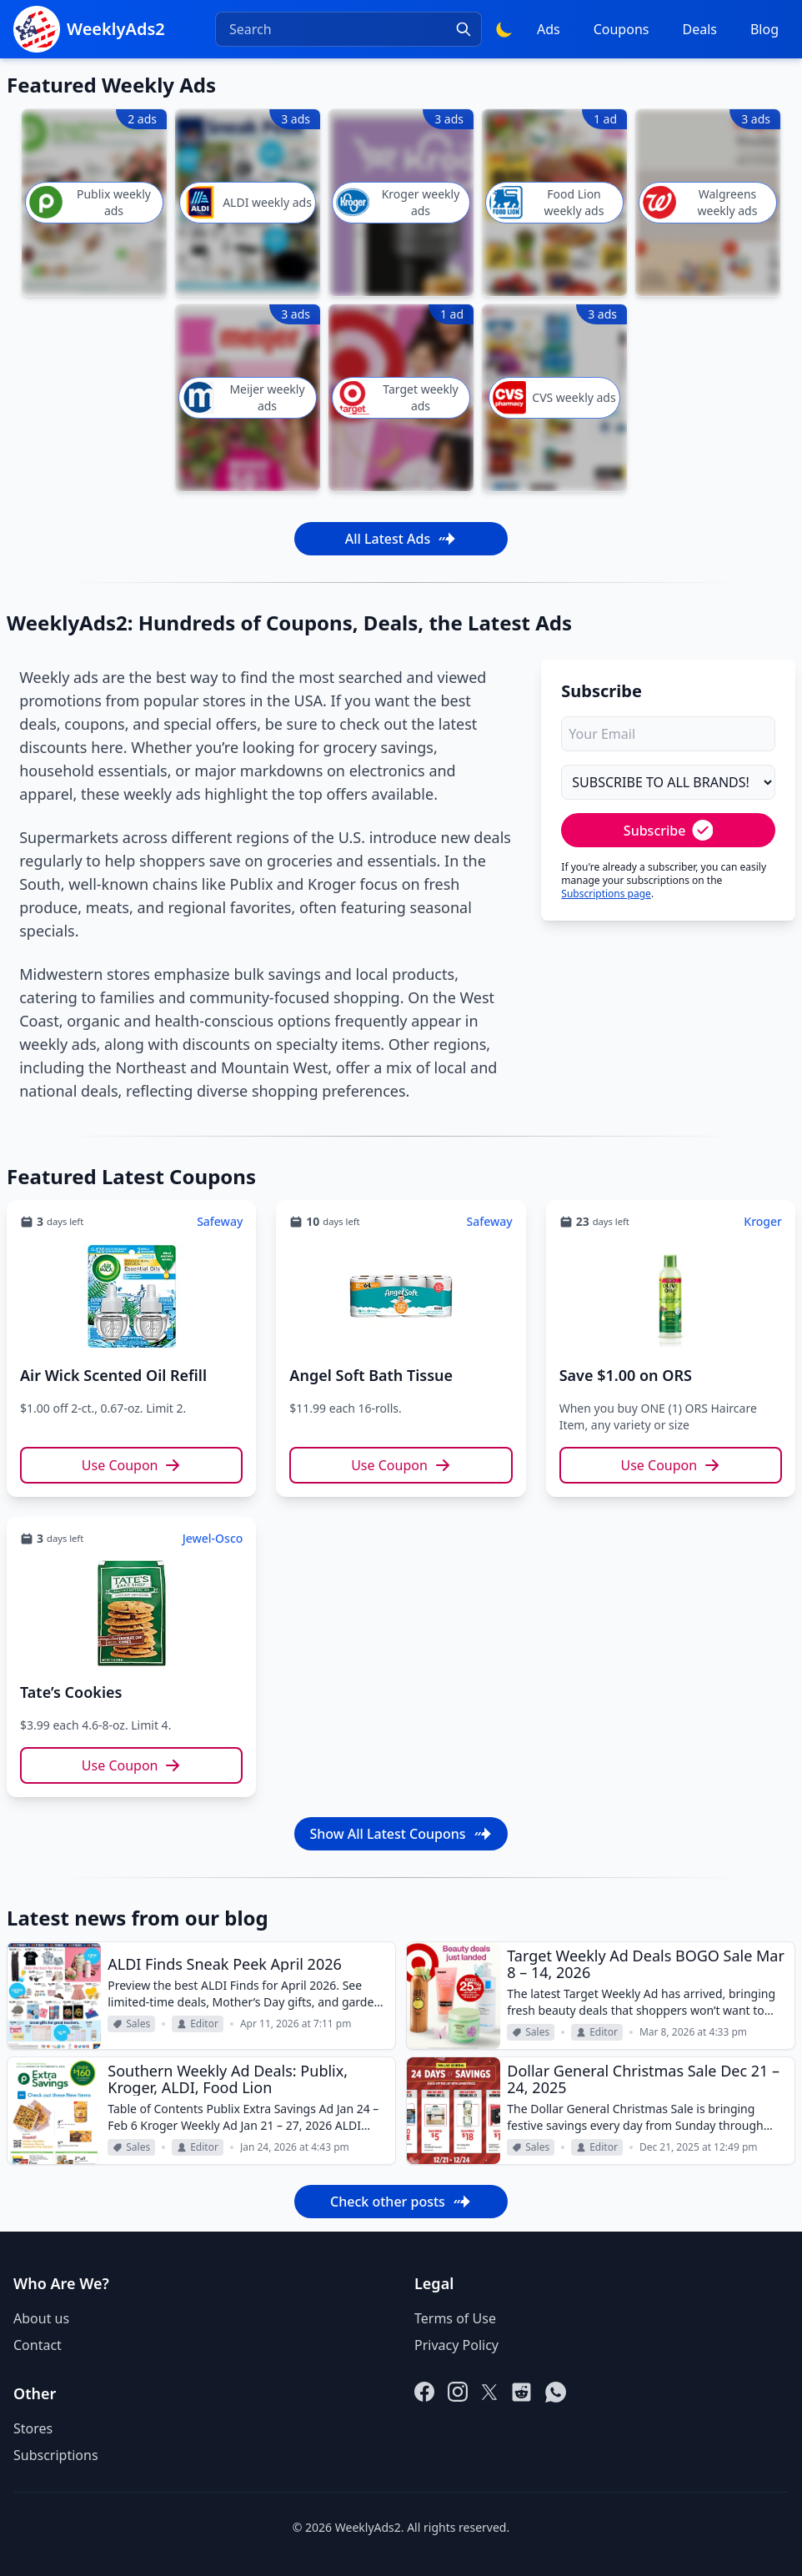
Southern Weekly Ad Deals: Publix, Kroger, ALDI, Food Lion (228, 2079)
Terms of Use (455, 2318)
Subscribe (669, 830)
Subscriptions (55, 2455)
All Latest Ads (401, 539)
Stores (33, 2428)
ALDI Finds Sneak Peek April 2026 (225, 1964)
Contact (37, 2345)
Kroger (763, 1221)
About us (41, 2318)
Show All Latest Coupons (400, 1834)
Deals (699, 29)
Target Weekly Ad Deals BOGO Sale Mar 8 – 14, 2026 (645, 1964)
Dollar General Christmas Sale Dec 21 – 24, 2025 (643, 2079)
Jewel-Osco (213, 1538)
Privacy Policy (456, 2345)
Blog (764, 29)
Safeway (220, 1221)
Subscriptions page (606, 893)
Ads (548, 29)
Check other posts (401, 2202)
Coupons (621, 29)
